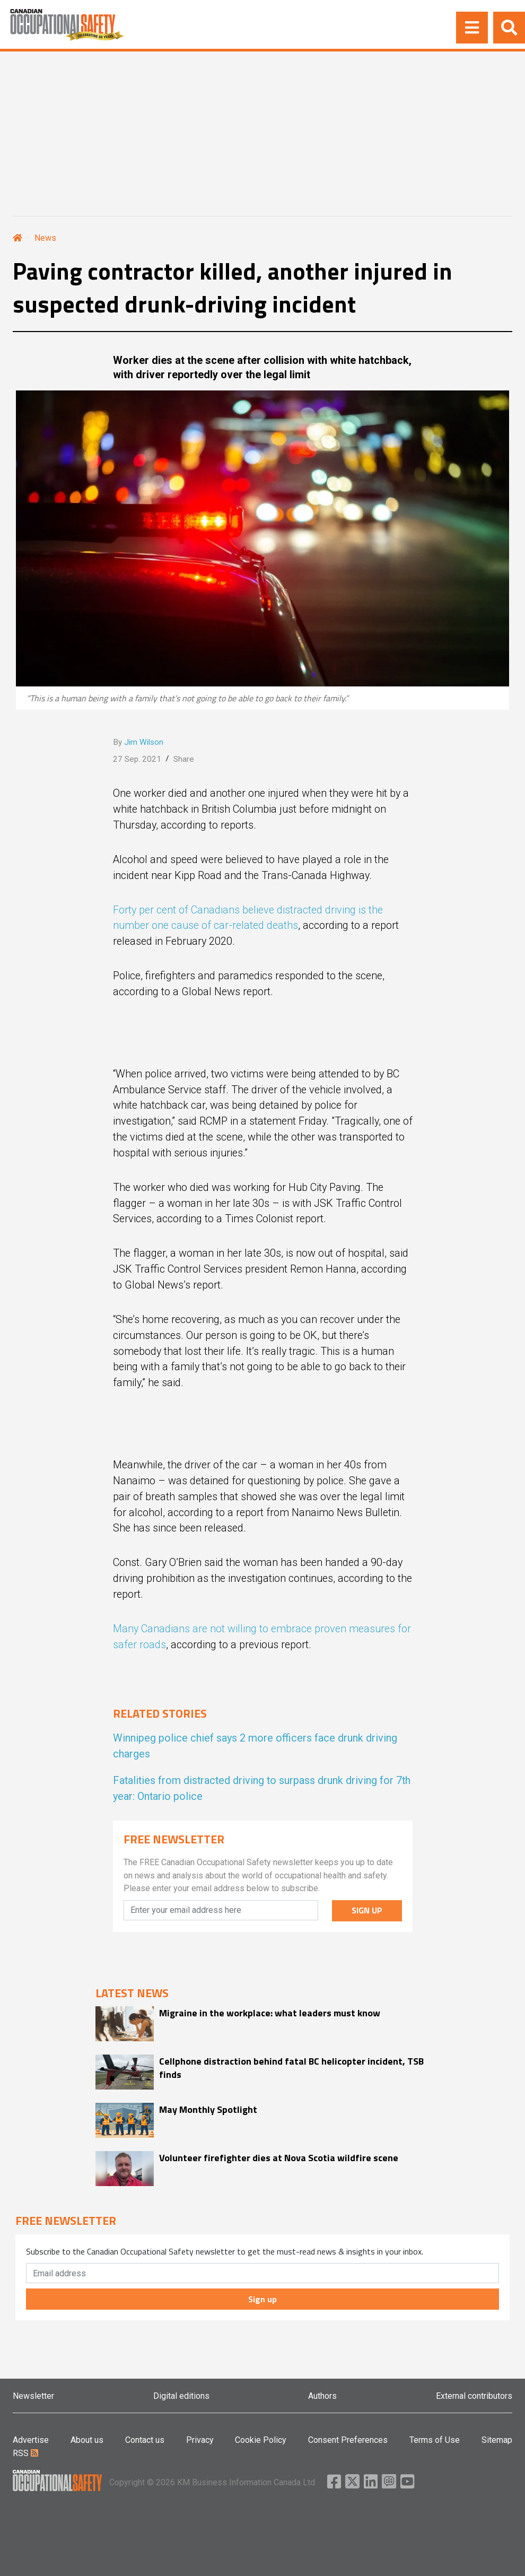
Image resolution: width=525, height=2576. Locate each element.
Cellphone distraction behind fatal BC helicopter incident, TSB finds (291, 2068)
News (45, 238)
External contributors (474, 2396)
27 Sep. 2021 (137, 759)
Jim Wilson (143, 742)
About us (87, 2440)
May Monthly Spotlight (208, 2109)
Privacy (200, 2440)
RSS (25, 2453)
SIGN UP (367, 1910)
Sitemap (497, 2440)
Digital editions (181, 2396)
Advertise (31, 2440)
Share (183, 759)
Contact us (144, 2440)
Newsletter (33, 2396)
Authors (322, 2396)
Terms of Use (434, 2440)
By (138, 742)
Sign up (262, 2299)
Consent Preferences (348, 2440)
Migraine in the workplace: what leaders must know (269, 2013)
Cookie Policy (260, 2440)
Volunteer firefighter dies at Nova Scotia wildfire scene (278, 2157)
